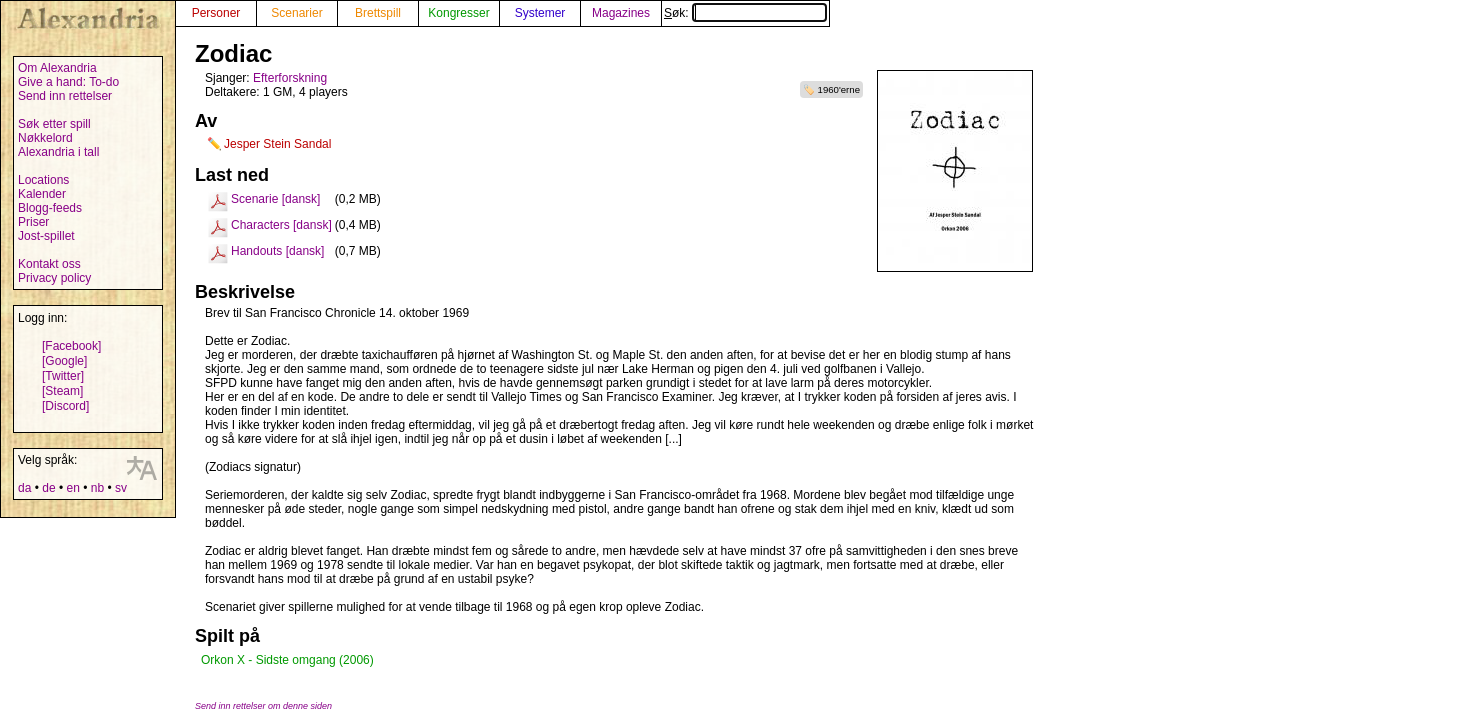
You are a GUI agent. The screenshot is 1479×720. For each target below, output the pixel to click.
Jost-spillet (46, 236)
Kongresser (458, 13)
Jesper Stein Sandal (277, 144)
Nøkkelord (45, 138)
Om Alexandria (57, 68)
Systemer (540, 13)
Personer (216, 13)
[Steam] (62, 391)
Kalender (42, 194)
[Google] (64, 361)
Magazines (621, 13)
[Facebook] (71, 346)
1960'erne (839, 89)
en (72, 488)
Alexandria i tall (58, 152)
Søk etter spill (54, 124)
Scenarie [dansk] (275, 199)
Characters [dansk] (281, 225)
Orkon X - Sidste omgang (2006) (287, 660)
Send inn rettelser (65, 96)
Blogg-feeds (50, 208)
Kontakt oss (49, 264)
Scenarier (296, 13)
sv (121, 488)
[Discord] (65, 406)
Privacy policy (54, 278)
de (48, 488)
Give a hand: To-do (68, 82)
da (24, 488)
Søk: (745, 13)
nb (97, 488)
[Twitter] (63, 376)
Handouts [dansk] (277, 251)
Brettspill (378, 13)
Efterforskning (290, 78)
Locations (43, 180)
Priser (33, 222)
